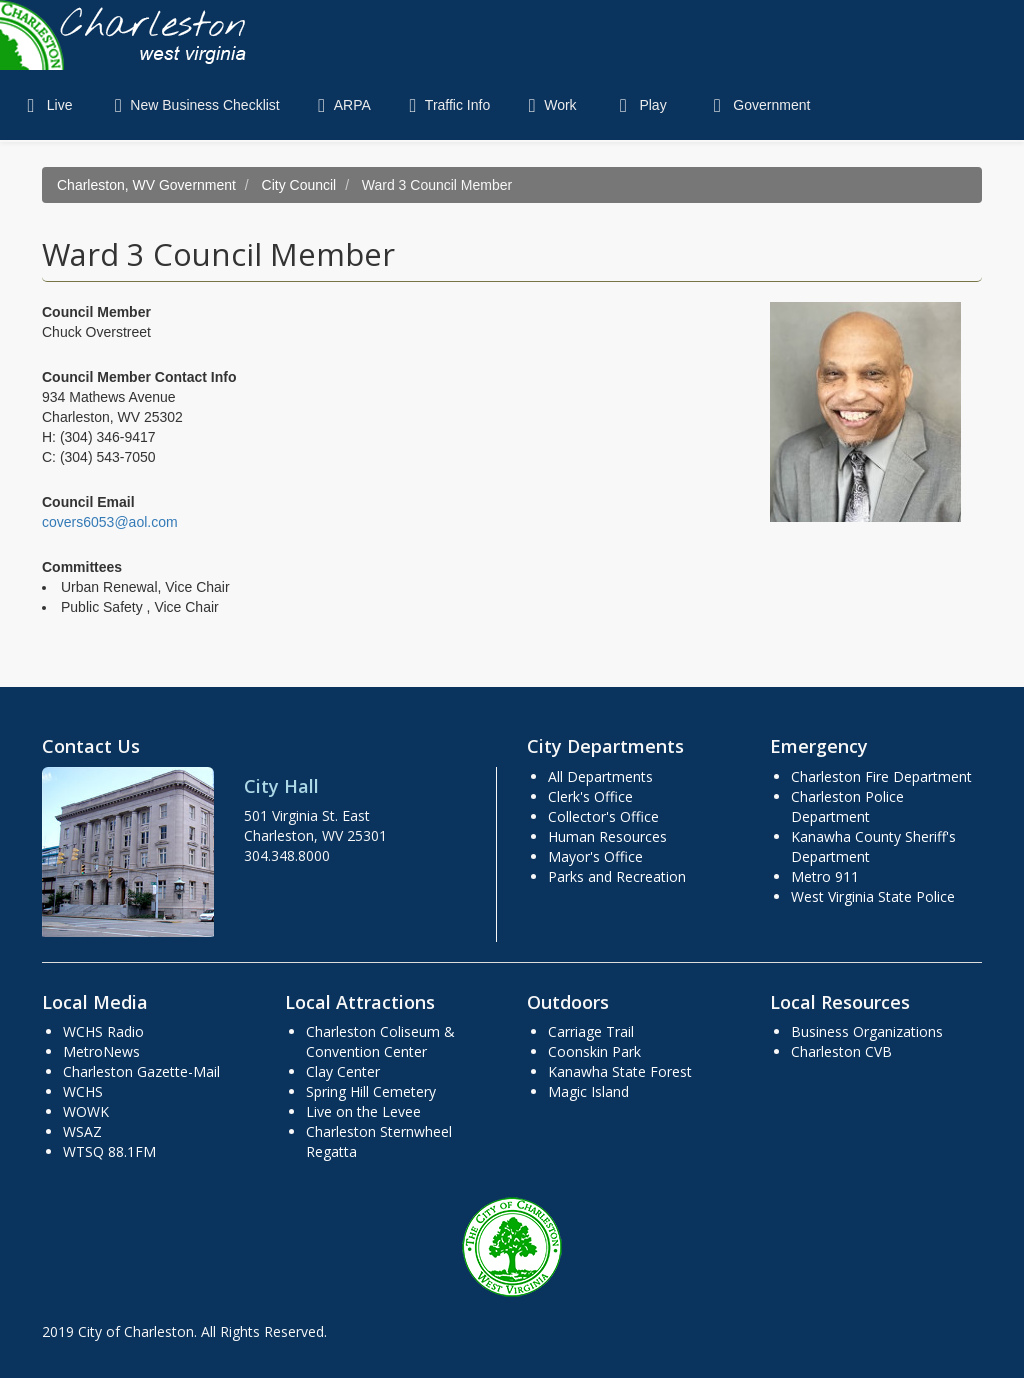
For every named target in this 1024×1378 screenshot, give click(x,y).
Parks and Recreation (617, 876)
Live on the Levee (363, 1111)
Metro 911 (825, 876)
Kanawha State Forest (620, 1071)
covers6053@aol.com (110, 522)
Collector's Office (603, 816)
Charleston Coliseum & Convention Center (380, 1041)
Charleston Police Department (847, 806)
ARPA (340, 105)
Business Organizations (867, 1031)
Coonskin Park (594, 1051)
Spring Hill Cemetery (371, 1091)
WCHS (83, 1091)
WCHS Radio (103, 1031)
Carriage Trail (591, 1031)
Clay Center (343, 1071)
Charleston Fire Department (881, 776)
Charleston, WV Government (146, 185)
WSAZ (82, 1131)
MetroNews (101, 1051)
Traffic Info (445, 105)
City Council (299, 185)
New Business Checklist (192, 105)
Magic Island (588, 1091)
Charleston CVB (841, 1051)
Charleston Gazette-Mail (141, 1071)
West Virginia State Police (873, 896)
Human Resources (607, 836)
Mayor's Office (595, 856)
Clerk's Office (590, 796)
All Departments (600, 776)
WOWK (86, 1111)
